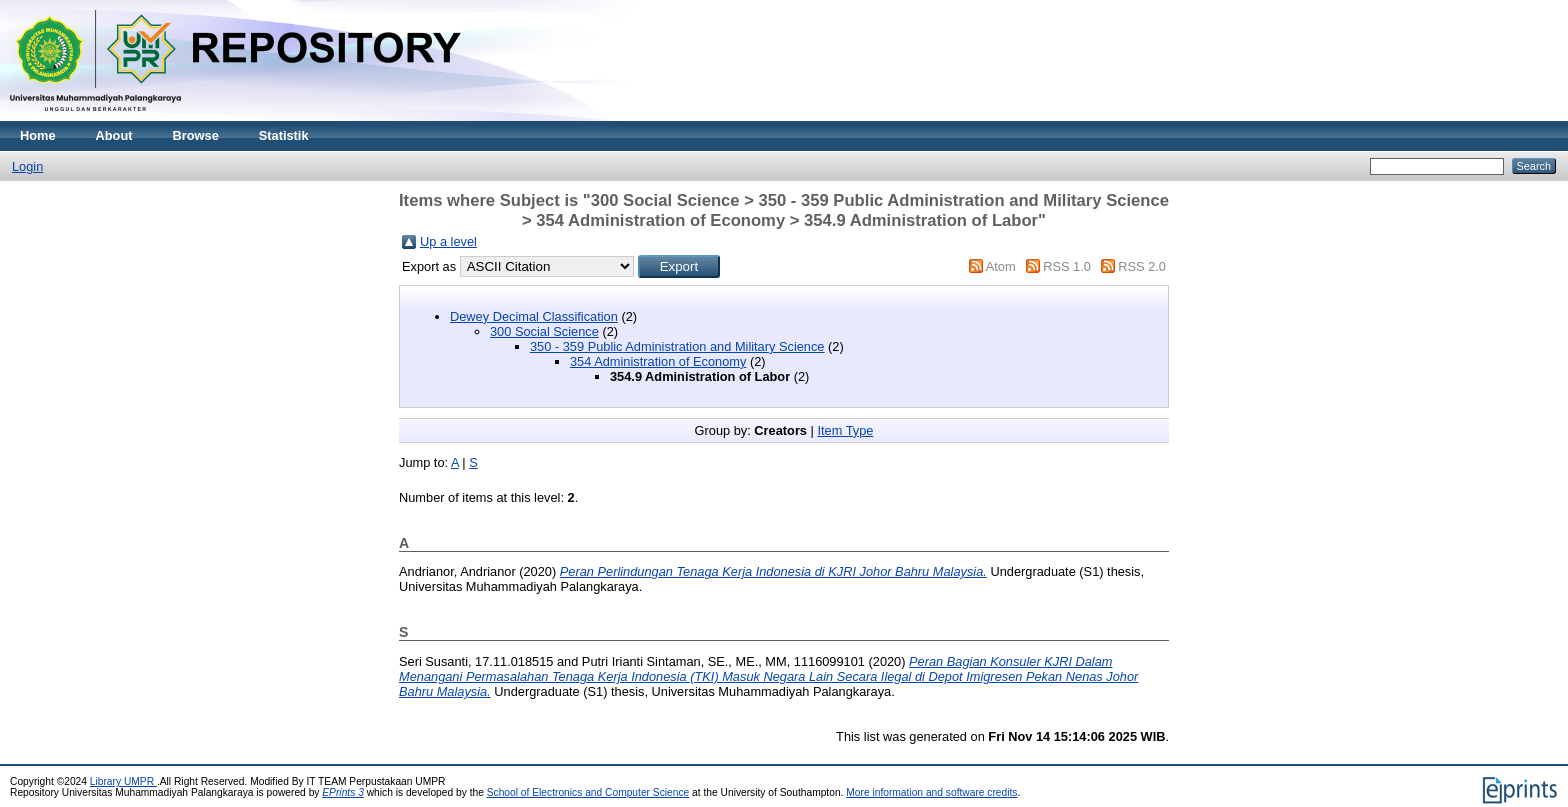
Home (38, 135)
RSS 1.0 (1067, 266)
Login (27, 166)
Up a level (448, 241)
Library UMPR (123, 781)
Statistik (284, 135)
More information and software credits (931, 792)
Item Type (845, 430)
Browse (196, 135)
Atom (1001, 266)
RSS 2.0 (1142, 266)
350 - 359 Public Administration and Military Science (677, 346)
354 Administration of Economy (658, 361)
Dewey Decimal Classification (534, 316)
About (114, 135)
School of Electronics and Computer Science (588, 792)
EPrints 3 (343, 792)
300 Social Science (544, 331)
